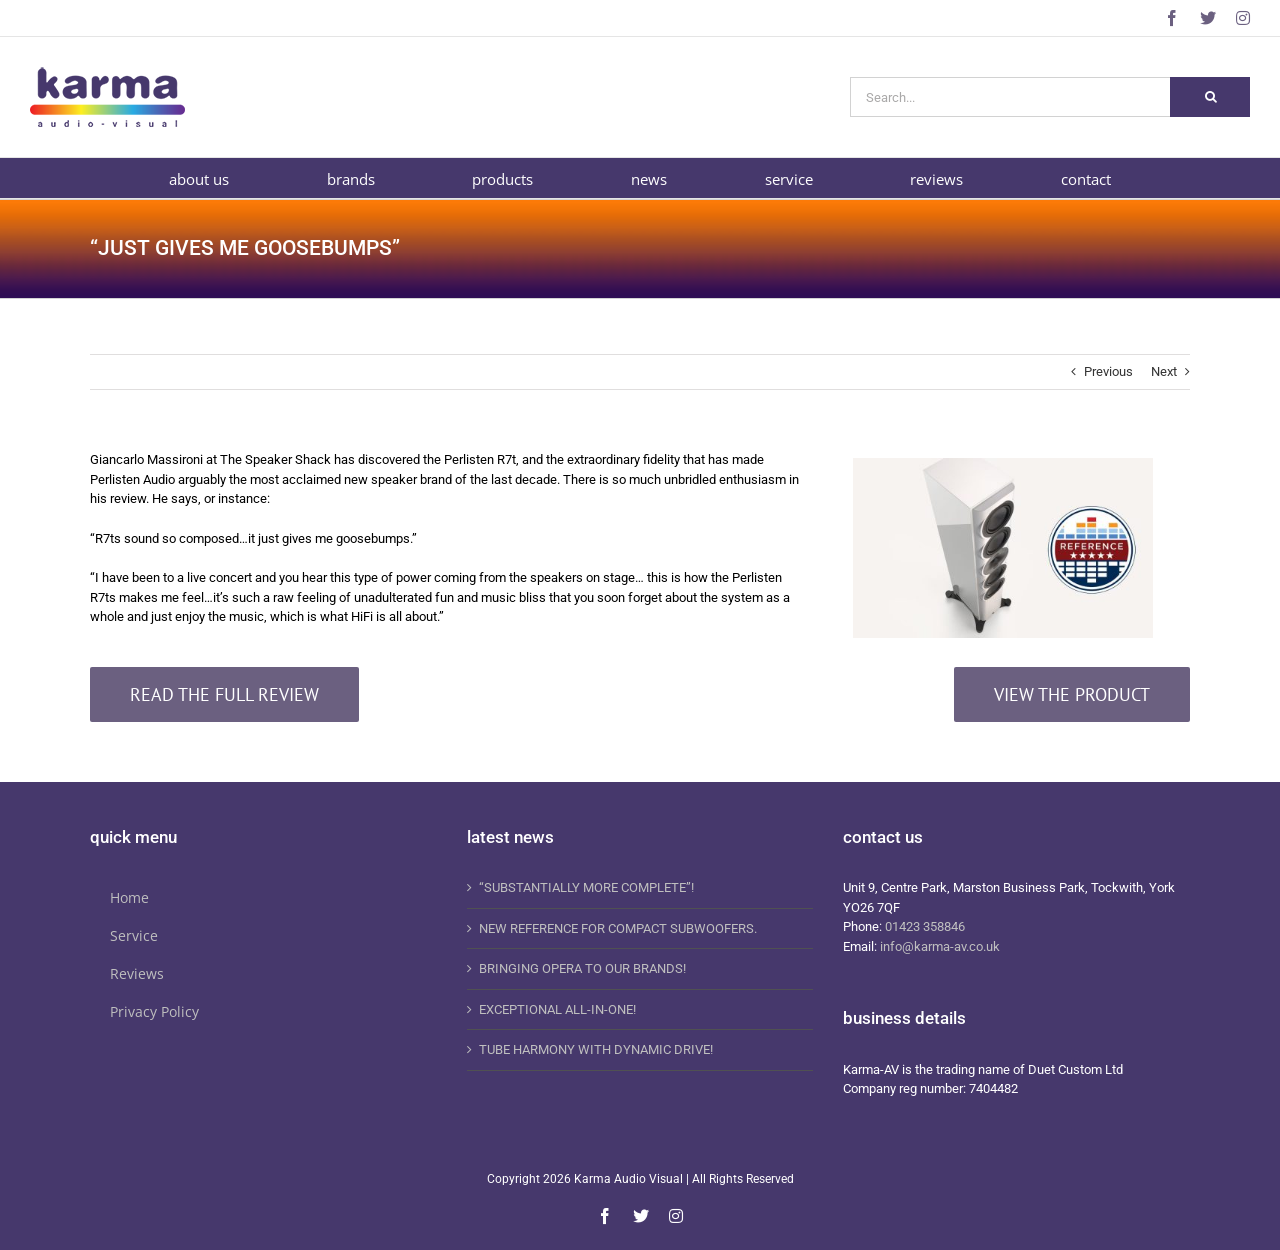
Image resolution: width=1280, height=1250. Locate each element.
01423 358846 (925, 926)
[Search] (1210, 97)
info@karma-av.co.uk (940, 946)
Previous (1108, 371)
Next (1164, 371)
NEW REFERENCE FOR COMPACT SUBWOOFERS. (618, 928)
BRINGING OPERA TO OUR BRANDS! (582, 968)
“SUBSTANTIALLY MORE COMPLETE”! (586, 887)
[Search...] (1010, 97)
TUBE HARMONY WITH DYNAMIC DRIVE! (596, 1049)
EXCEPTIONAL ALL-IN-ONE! (557, 1009)
